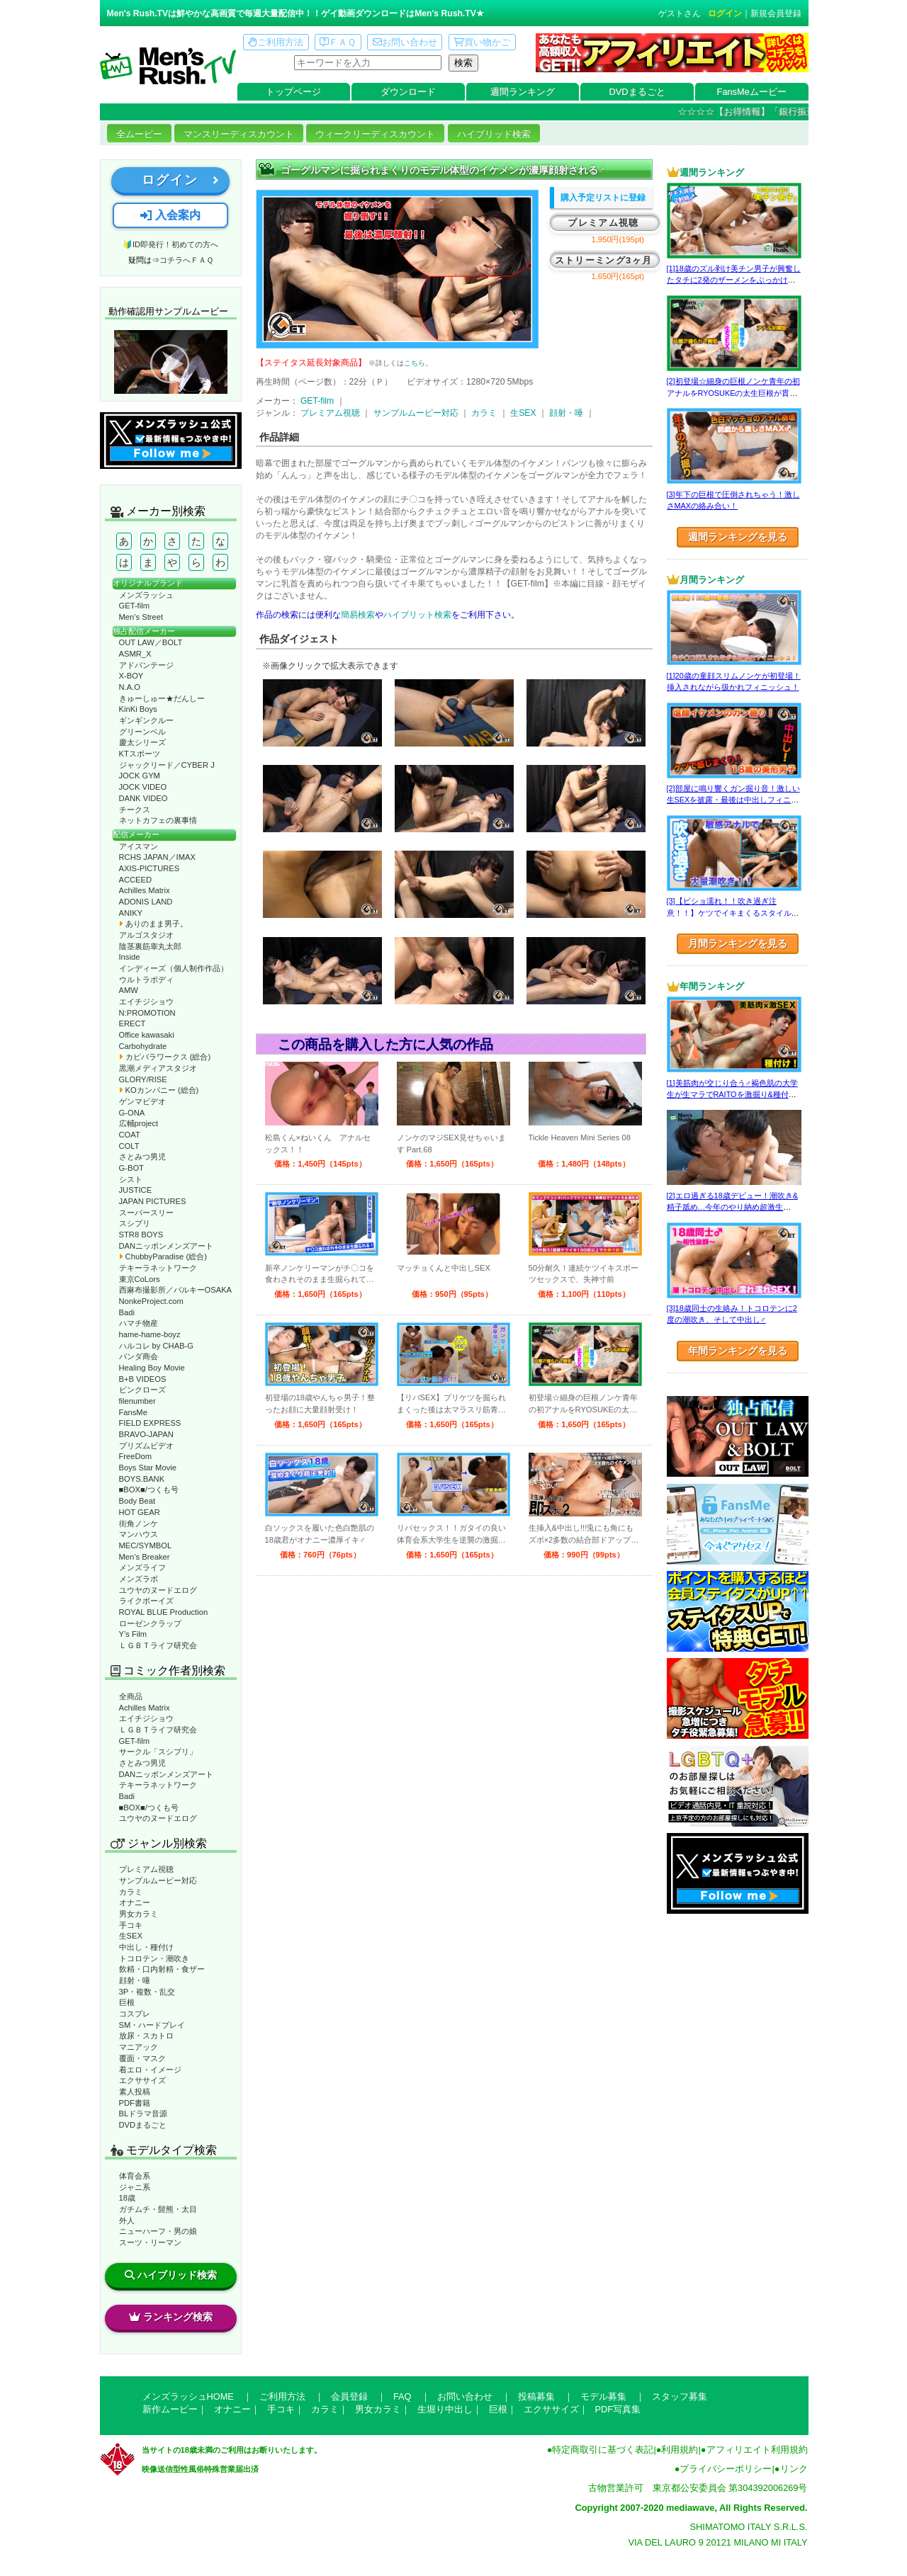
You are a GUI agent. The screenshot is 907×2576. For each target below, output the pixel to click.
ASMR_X (135, 653)
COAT (129, 1134)
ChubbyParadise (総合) (163, 1256)
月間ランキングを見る (737, 943)
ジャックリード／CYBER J (167, 765)
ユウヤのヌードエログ (158, 1590)
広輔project (139, 1123)
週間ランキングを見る (737, 537)
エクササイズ (142, 2080)
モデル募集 (603, 2396)
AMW (128, 990)
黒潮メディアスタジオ (158, 1068)
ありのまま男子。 (153, 923)
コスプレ (134, 2013)
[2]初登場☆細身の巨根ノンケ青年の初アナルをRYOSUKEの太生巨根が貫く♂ (733, 393)
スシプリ (134, 1223)
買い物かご (482, 42)
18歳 (127, 2198)
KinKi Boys (138, 709)
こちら (414, 363)
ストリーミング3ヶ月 (603, 260)
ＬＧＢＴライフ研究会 (158, 1645)
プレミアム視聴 (146, 1869)
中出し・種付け (146, 1947)
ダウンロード (408, 91)
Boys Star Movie (147, 1467)
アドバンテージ (146, 665)
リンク (794, 2468)
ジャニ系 (134, 2187)
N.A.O (129, 687)
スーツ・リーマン (150, 2242)
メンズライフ (142, 1567)
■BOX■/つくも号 (149, 1489)
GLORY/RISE (143, 1079)
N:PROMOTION (147, 1013)
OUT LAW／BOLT (151, 642)
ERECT (132, 1023)
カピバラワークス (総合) (165, 1056)
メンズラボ (138, 1578)
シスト (130, 1179)
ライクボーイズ (146, 1600)
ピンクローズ (142, 1389)
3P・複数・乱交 (147, 1991)
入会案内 (170, 215)
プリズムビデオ (146, 1445)
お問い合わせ (405, 42)
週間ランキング (522, 91)
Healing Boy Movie (152, 1367)
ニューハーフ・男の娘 (158, 2231)
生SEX (130, 1935)
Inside (129, 957)
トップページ (293, 91)
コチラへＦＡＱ (186, 260)
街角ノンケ (138, 1523)
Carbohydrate (143, 1046)
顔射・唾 (134, 1980)
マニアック (138, 2047)
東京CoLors (139, 1279)
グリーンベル (142, 731)
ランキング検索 (171, 2316)
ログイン (725, 13)
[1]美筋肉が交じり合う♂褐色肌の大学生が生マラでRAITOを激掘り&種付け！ (732, 1095)
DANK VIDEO (143, 798)
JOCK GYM (139, 775)
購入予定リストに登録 (603, 198)
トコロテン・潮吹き (154, 1958)
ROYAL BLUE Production (163, 1612)
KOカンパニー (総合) (159, 1090)
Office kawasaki (146, 1035)
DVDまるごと (637, 91)
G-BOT (131, 1168)
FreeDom (135, 1456)
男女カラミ (138, 1914)
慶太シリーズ (142, 742)
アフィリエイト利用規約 (757, 2449)
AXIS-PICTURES (149, 868)
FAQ (402, 2396)
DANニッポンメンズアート (166, 1246)
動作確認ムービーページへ (170, 362)
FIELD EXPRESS (150, 1423)
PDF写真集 (618, 2409)
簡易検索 (358, 615)
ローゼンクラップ (150, 1623)
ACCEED (135, 879)
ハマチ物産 (138, 1323)
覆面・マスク (142, 2058)
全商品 (130, 1696)
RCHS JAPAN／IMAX (157, 857)
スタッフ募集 (679, 2396)
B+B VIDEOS (143, 1379)
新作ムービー (170, 2409)
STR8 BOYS (141, 1234)
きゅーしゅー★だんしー (162, 698)
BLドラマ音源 (143, 2113)
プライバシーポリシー (726, 2468)
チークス (134, 809)
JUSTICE (135, 1190)
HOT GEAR (139, 1512)
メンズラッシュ (146, 595)
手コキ (130, 1925)
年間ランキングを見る (737, 1350)
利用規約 (679, 2449)
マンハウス (138, 1534)
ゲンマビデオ (142, 1101)
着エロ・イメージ (150, 2069)
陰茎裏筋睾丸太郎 (150, 946)
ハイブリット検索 (417, 615)
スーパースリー (146, 1212)
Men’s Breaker (144, 1557)
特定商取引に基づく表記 (602, 2449)
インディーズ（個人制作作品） (173, 968)
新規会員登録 (775, 13)
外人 (127, 2220)
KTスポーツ (139, 753)
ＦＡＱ (338, 42)
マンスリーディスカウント (239, 134)
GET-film (134, 605)
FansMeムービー (752, 91)
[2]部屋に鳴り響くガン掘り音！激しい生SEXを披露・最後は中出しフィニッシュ (733, 800)
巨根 (127, 2002)
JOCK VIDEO (143, 787)
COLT (129, 1146)
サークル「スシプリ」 (158, 1751)
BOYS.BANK (142, 1479)
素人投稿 (134, 2091)
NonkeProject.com (151, 1301)
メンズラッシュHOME (188, 2396)
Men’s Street (141, 617)
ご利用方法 (275, 42)
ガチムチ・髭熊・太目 (158, 2209)
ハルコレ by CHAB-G (156, 1345)
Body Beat (137, 1501)
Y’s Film (133, 1634)
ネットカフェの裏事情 (158, 820)
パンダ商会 (138, 1356)
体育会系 (134, 2176)
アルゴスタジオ (146, 935)
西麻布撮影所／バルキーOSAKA (175, 1290)
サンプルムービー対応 (158, 1880)
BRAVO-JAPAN (146, 1434)
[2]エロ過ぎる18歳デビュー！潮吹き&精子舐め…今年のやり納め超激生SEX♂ (732, 1207)
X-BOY (131, 675)
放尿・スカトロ (146, 2035)
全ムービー (139, 134)
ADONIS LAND (146, 901)
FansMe (133, 1412)
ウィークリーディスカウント (375, 134)
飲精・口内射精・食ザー (162, 1969)
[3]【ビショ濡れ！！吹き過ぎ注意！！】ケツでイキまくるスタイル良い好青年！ (733, 913)
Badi (127, 1312)
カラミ (130, 1892)
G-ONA (132, 1112)
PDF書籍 (134, 2103)
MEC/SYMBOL (145, 1545)
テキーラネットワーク (158, 1268)
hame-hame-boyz (150, 1334)
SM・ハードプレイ (152, 2025)
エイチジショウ (146, 1001)
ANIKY (131, 913)
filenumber (137, 1401)
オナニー (134, 1902)
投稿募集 (536, 2396)
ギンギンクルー (146, 720)
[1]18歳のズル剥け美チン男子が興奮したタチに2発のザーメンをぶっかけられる (734, 280)
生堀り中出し (445, 2409)
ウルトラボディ (146, 979)
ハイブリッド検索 (494, 134)
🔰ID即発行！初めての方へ (170, 244)
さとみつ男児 (142, 1156)
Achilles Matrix (144, 890)
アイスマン (138, 846)
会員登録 (349, 2396)
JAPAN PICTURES (152, 1201)
